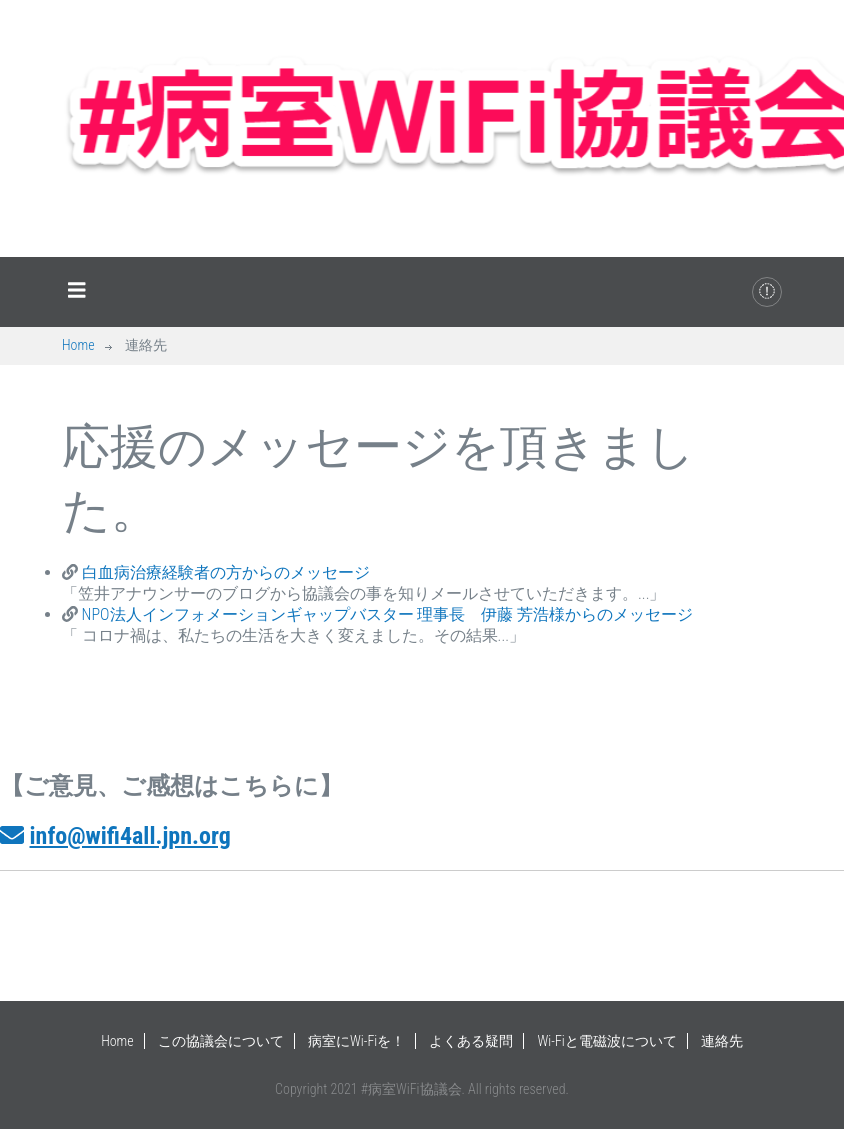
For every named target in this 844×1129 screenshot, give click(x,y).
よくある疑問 (471, 1041)
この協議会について (221, 1041)
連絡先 (722, 1041)
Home (78, 345)
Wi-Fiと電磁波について (607, 1041)
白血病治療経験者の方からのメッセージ (224, 572)
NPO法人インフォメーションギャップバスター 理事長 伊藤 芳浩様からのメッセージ (385, 614)
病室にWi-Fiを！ (356, 1041)
